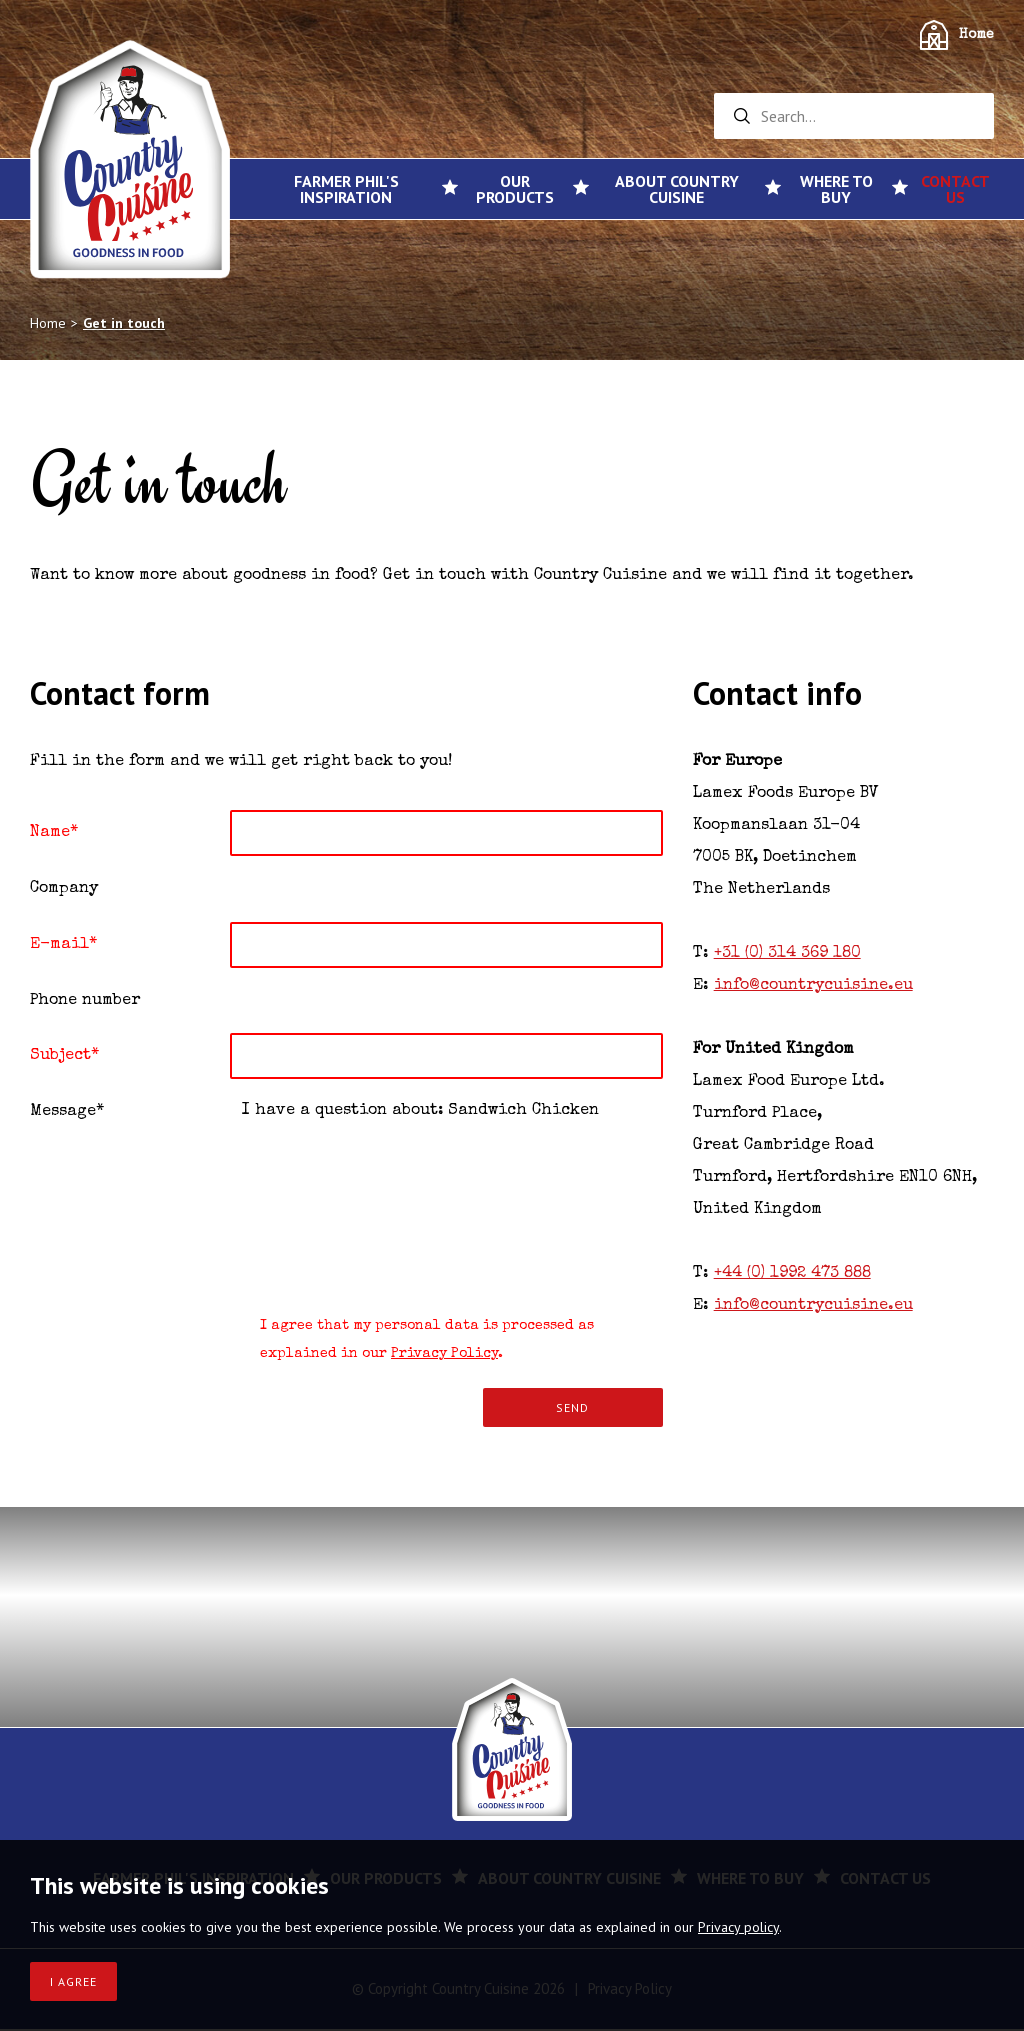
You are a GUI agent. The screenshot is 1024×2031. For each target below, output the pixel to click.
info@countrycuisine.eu (813, 986)
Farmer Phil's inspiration (346, 189)
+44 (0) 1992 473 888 (792, 1274)
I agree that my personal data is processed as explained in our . (412, 1339)
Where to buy (836, 189)
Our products (515, 189)
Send (572, 1409)
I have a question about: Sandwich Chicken (446, 1192)
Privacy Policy (444, 1356)
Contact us (955, 189)
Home (976, 35)
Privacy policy (738, 1927)
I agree (73, 1981)
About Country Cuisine (677, 189)
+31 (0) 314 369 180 (787, 954)
